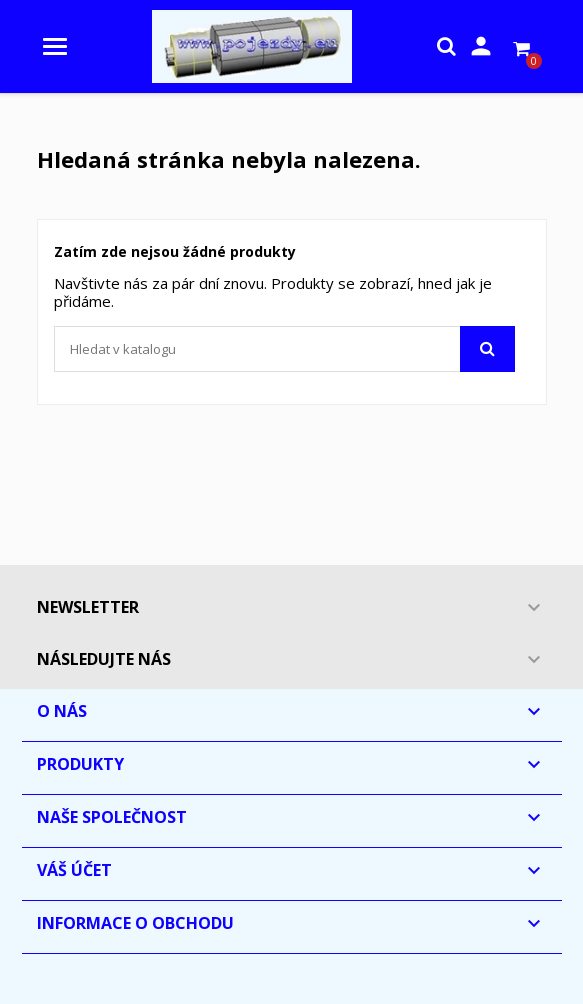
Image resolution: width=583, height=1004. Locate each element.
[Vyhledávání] (284, 349)
